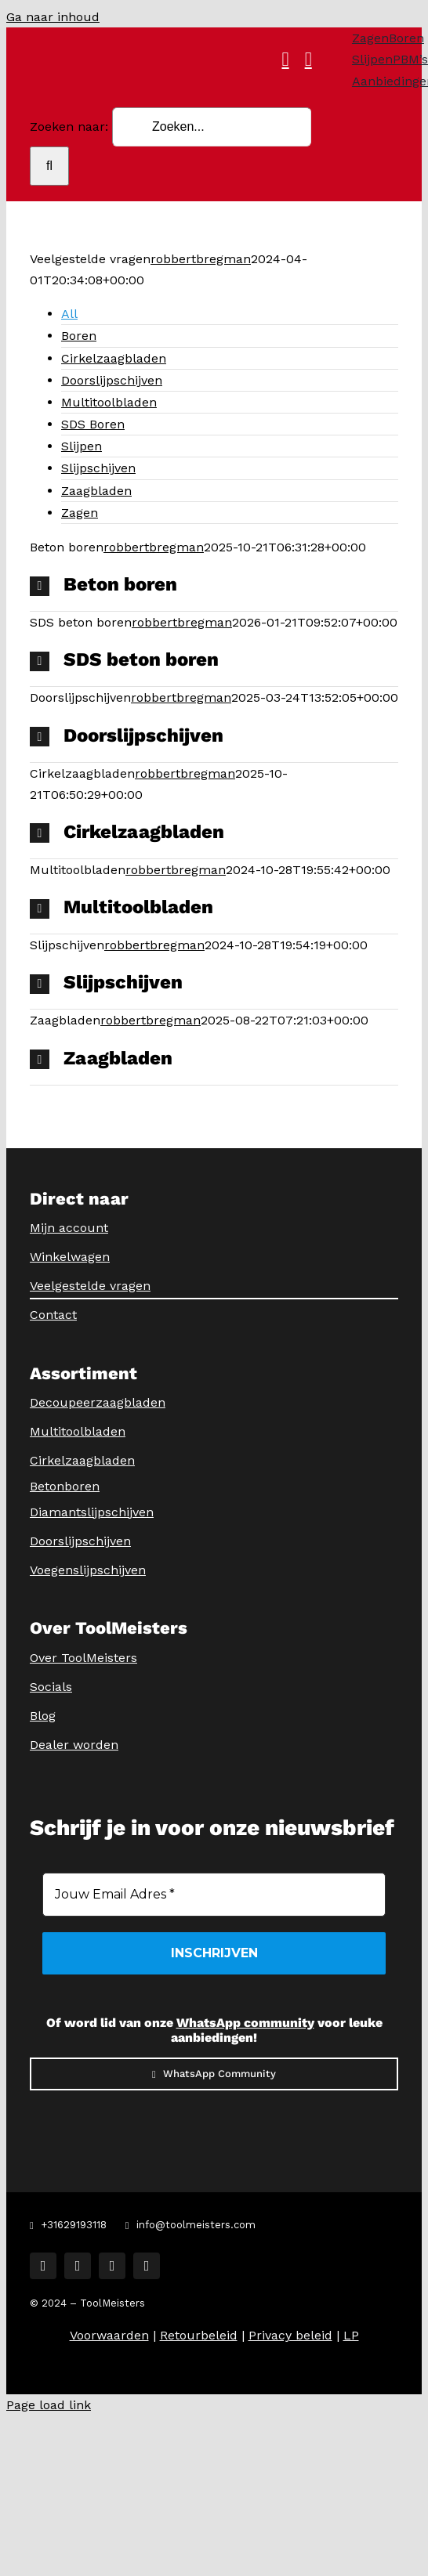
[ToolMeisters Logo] (225, 40)
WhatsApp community (245, 2022)
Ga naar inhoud (53, 16)
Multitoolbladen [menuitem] (109, 402)
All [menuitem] (69, 313)
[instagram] (77, 2266)
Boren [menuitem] (78, 335)
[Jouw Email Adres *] (214, 1895)
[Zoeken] (49, 166)
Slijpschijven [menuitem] (98, 468)
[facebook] (43, 2266)
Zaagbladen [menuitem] (96, 490)
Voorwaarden (109, 2335)
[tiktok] (112, 2266)
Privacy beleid (290, 2335)
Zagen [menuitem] (79, 512)
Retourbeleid (199, 2335)
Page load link (48, 2404)
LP (351, 2335)
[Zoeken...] (211, 126)
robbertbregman (201, 258)
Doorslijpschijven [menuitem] (111, 380)
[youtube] (146, 2266)
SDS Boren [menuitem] (93, 424)
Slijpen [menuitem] (81, 446)
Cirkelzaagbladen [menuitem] (113, 358)
